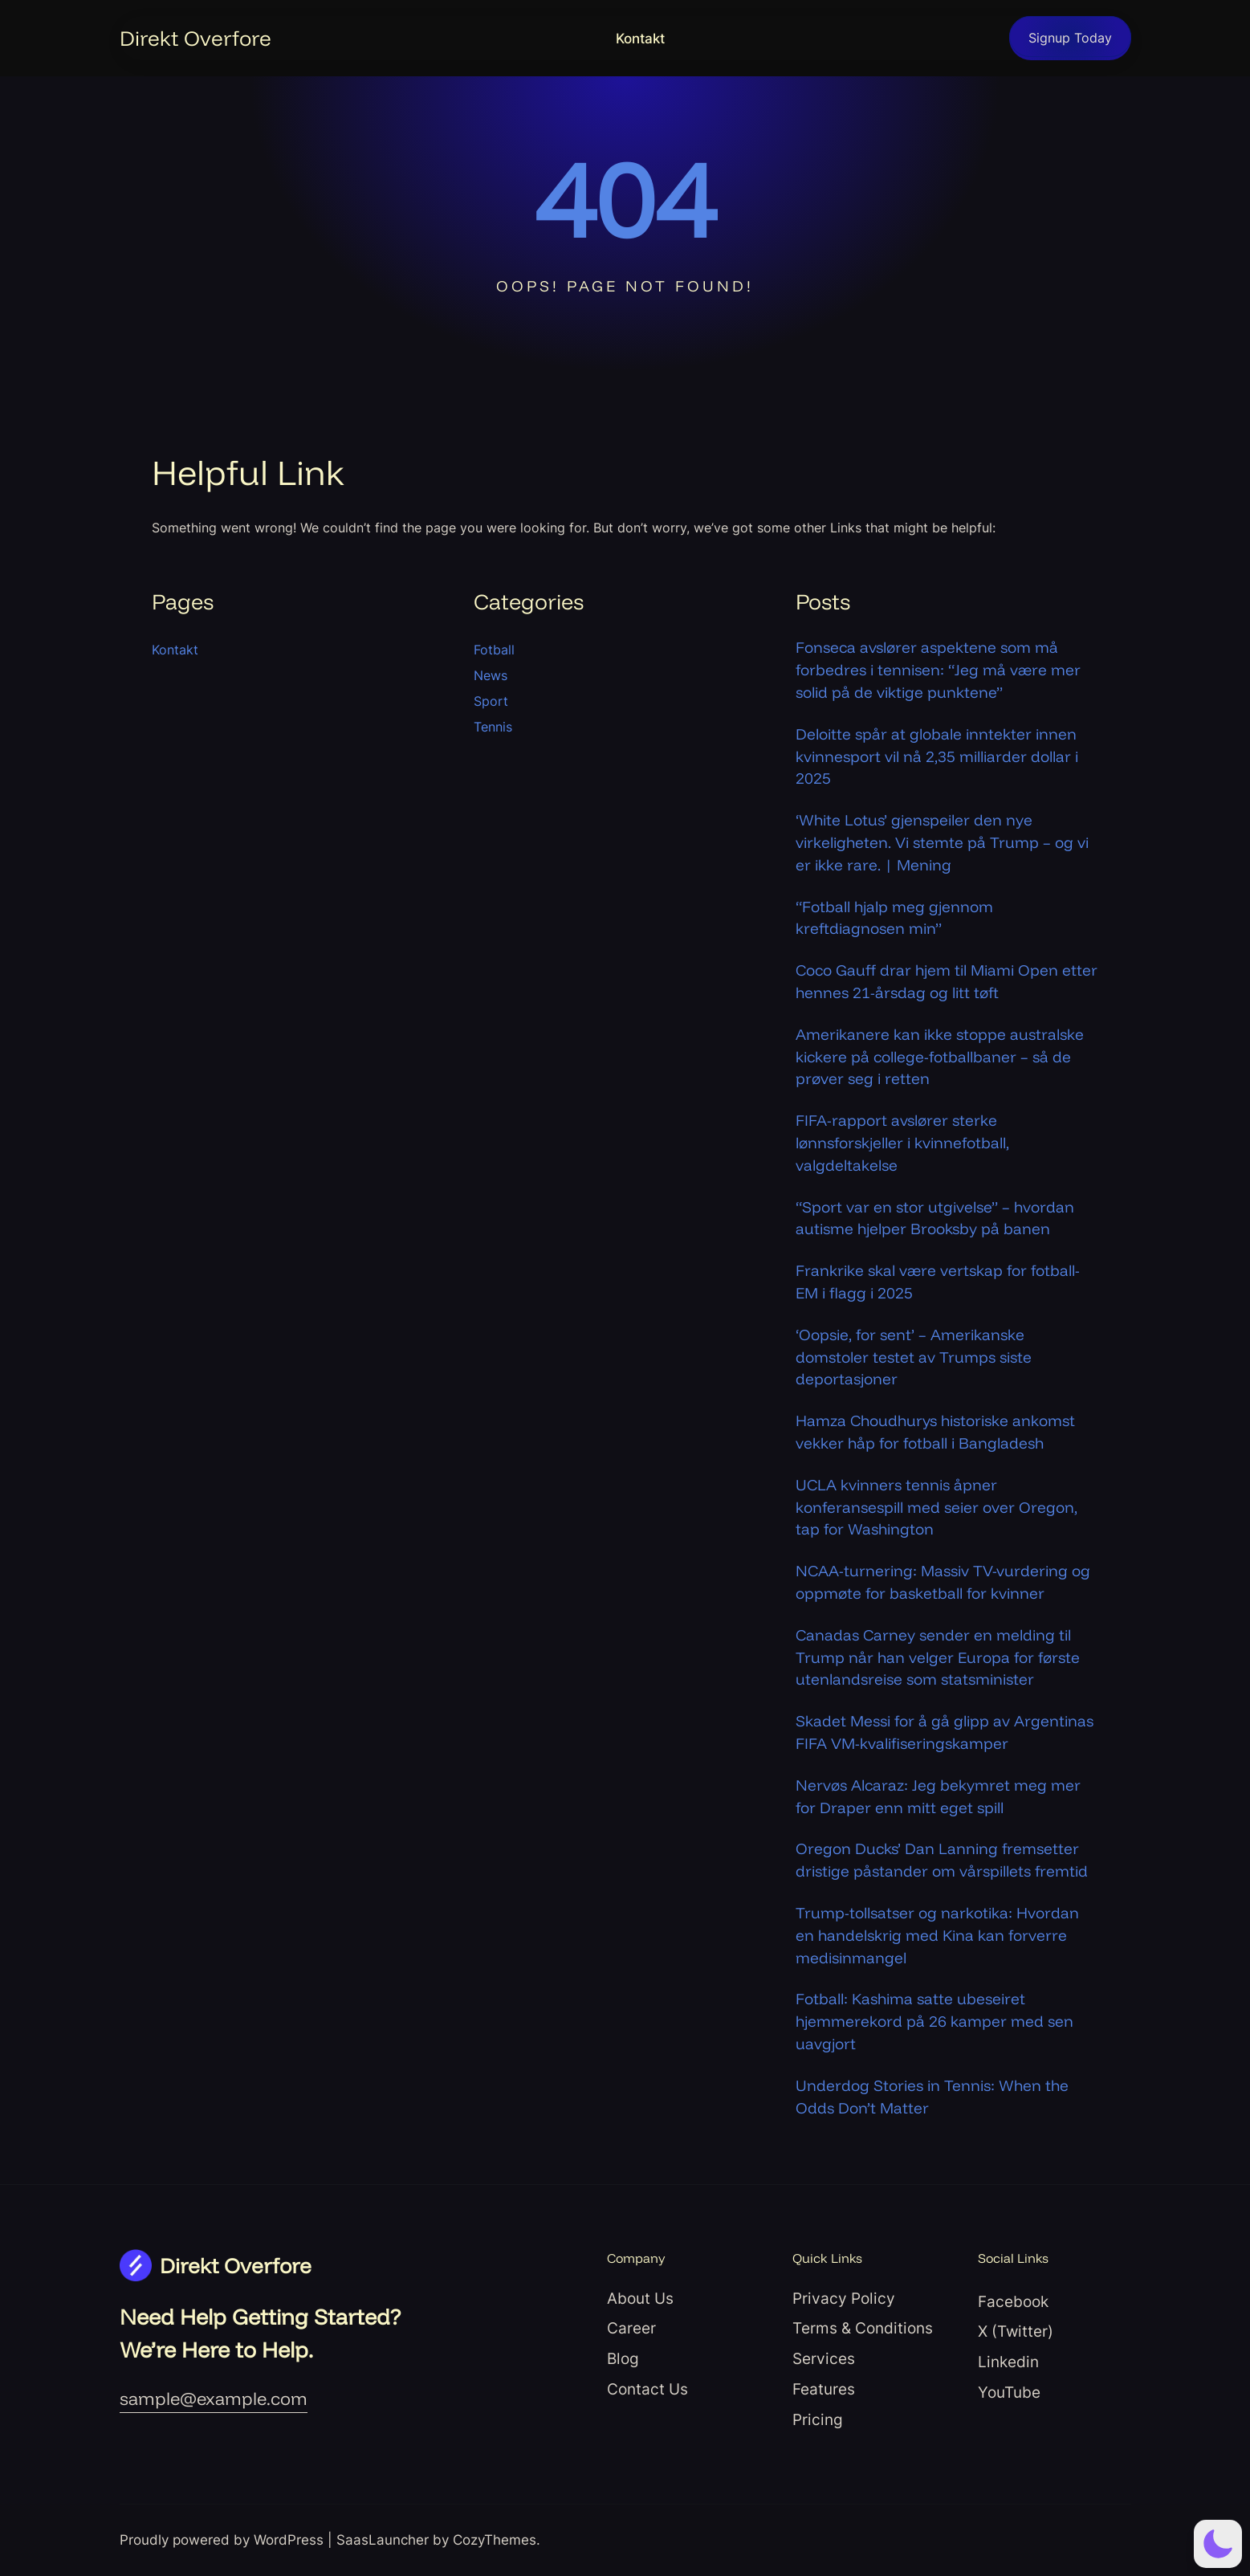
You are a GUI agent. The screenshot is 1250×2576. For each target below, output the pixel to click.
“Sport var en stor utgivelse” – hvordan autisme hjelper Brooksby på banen (935, 1218)
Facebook (1013, 2301)
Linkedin (1008, 2361)
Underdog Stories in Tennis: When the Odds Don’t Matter (932, 2096)
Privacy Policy (843, 2298)
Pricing (817, 2419)
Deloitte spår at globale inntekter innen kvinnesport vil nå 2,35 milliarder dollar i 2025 (937, 756)
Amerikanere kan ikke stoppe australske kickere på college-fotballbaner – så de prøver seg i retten (940, 1057)
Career (631, 2328)
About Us (640, 2298)
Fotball (494, 650)
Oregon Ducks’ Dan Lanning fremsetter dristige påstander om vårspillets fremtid (942, 1860)
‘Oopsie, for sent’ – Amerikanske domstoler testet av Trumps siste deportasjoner (914, 1357)
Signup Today (1070, 38)
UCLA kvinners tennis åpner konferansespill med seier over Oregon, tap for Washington (936, 1507)
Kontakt (640, 39)
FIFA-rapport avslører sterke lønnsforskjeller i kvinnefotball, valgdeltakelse (902, 1143)
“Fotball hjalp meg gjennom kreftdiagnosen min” (894, 918)
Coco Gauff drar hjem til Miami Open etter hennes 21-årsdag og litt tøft (946, 981)
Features (823, 2389)
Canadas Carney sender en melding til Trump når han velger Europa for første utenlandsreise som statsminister (938, 1657)
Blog (623, 2358)
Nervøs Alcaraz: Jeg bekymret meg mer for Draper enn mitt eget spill (938, 1796)
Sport (491, 701)
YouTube (1009, 2392)
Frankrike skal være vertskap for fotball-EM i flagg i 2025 (938, 1281)
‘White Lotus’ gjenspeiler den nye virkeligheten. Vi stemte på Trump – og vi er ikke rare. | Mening (942, 842)
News (490, 675)
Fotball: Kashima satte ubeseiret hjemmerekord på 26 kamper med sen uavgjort (934, 2021)
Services (823, 2358)
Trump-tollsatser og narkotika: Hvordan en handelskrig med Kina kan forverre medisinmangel (937, 1935)
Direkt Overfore (195, 38)
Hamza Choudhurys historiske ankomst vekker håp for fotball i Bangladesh (935, 1432)
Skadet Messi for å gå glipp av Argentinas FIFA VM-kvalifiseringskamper (944, 1732)
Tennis (493, 727)
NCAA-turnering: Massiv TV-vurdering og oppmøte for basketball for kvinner (943, 1582)
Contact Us (647, 2389)
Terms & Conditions (862, 2328)
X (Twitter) (1015, 2331)
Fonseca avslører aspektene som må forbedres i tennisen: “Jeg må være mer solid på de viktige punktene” (938, 670)
